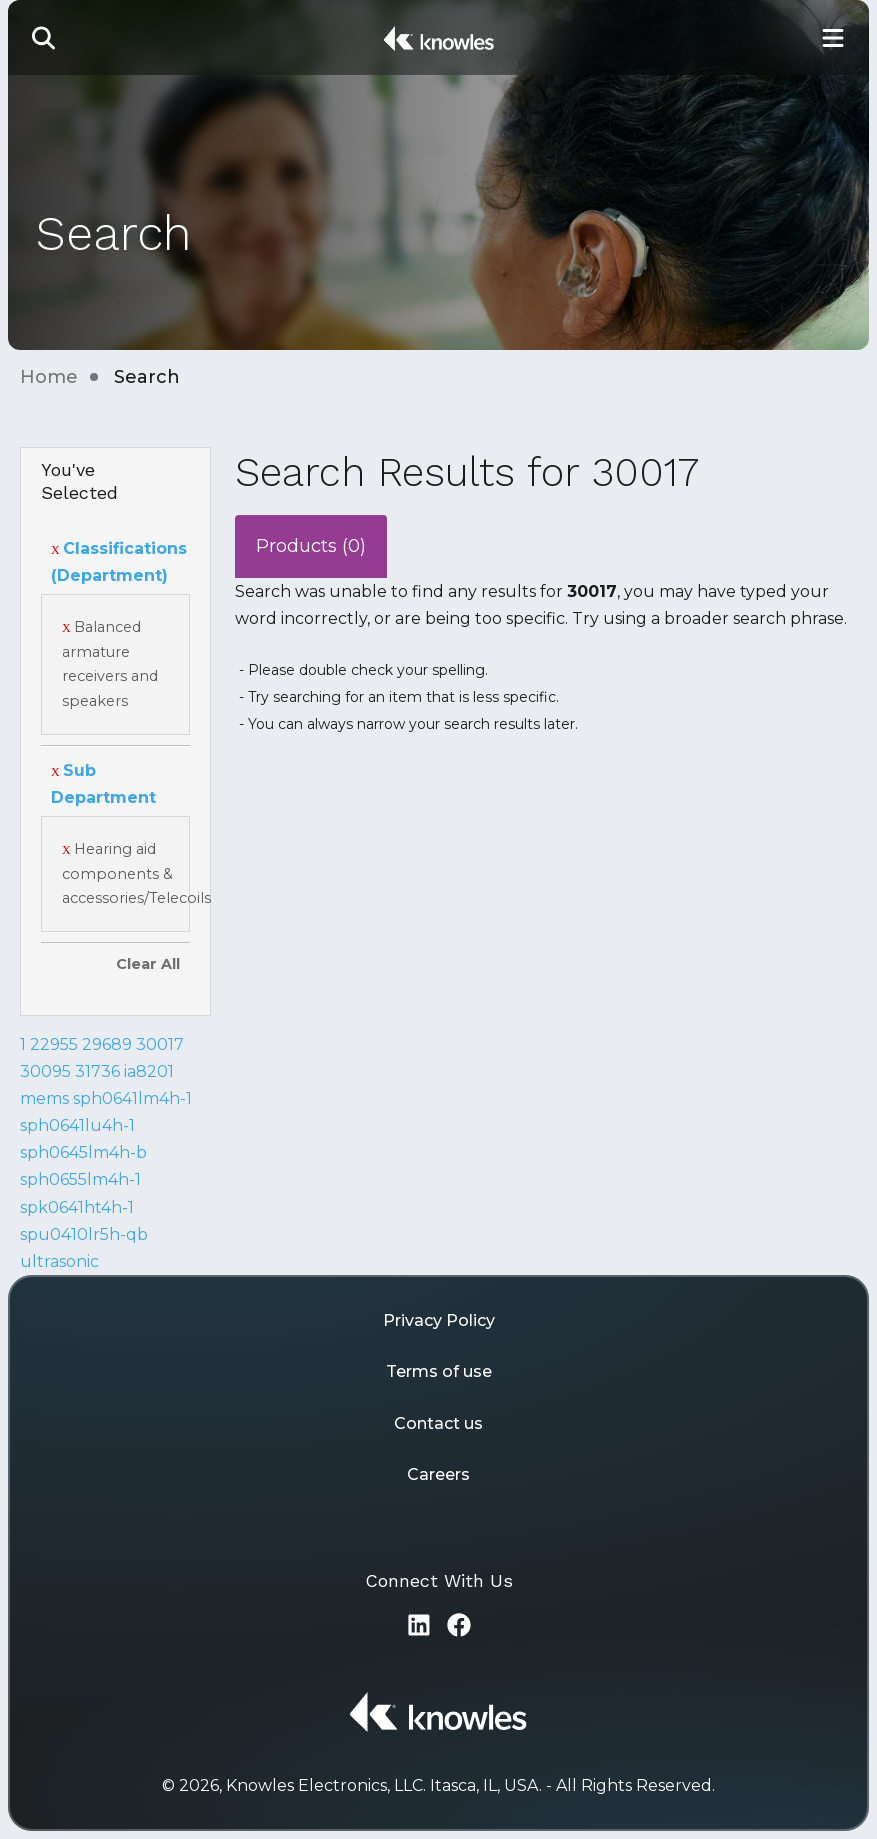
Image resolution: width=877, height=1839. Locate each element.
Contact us (438, 1423)
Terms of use (439, 1371)
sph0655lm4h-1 (80, 1179)
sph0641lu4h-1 (77, 1125)
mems (44, 1098)
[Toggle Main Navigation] (833, 37)
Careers (438, 1474)
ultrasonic (59, 1261)
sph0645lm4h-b (83, 1152)
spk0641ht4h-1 (77, 1207)
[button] (44, 37)
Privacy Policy (439, 1320)
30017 (160, 1044)
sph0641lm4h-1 (132, 1098)
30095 (45, 1071)
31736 (97, 1071)
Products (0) (311, 546)
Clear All (148, 964)
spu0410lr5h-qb (84, 1234)
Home (49, 377)
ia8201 (149, 1071)
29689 (107, 1044)
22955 (54, 1044)
